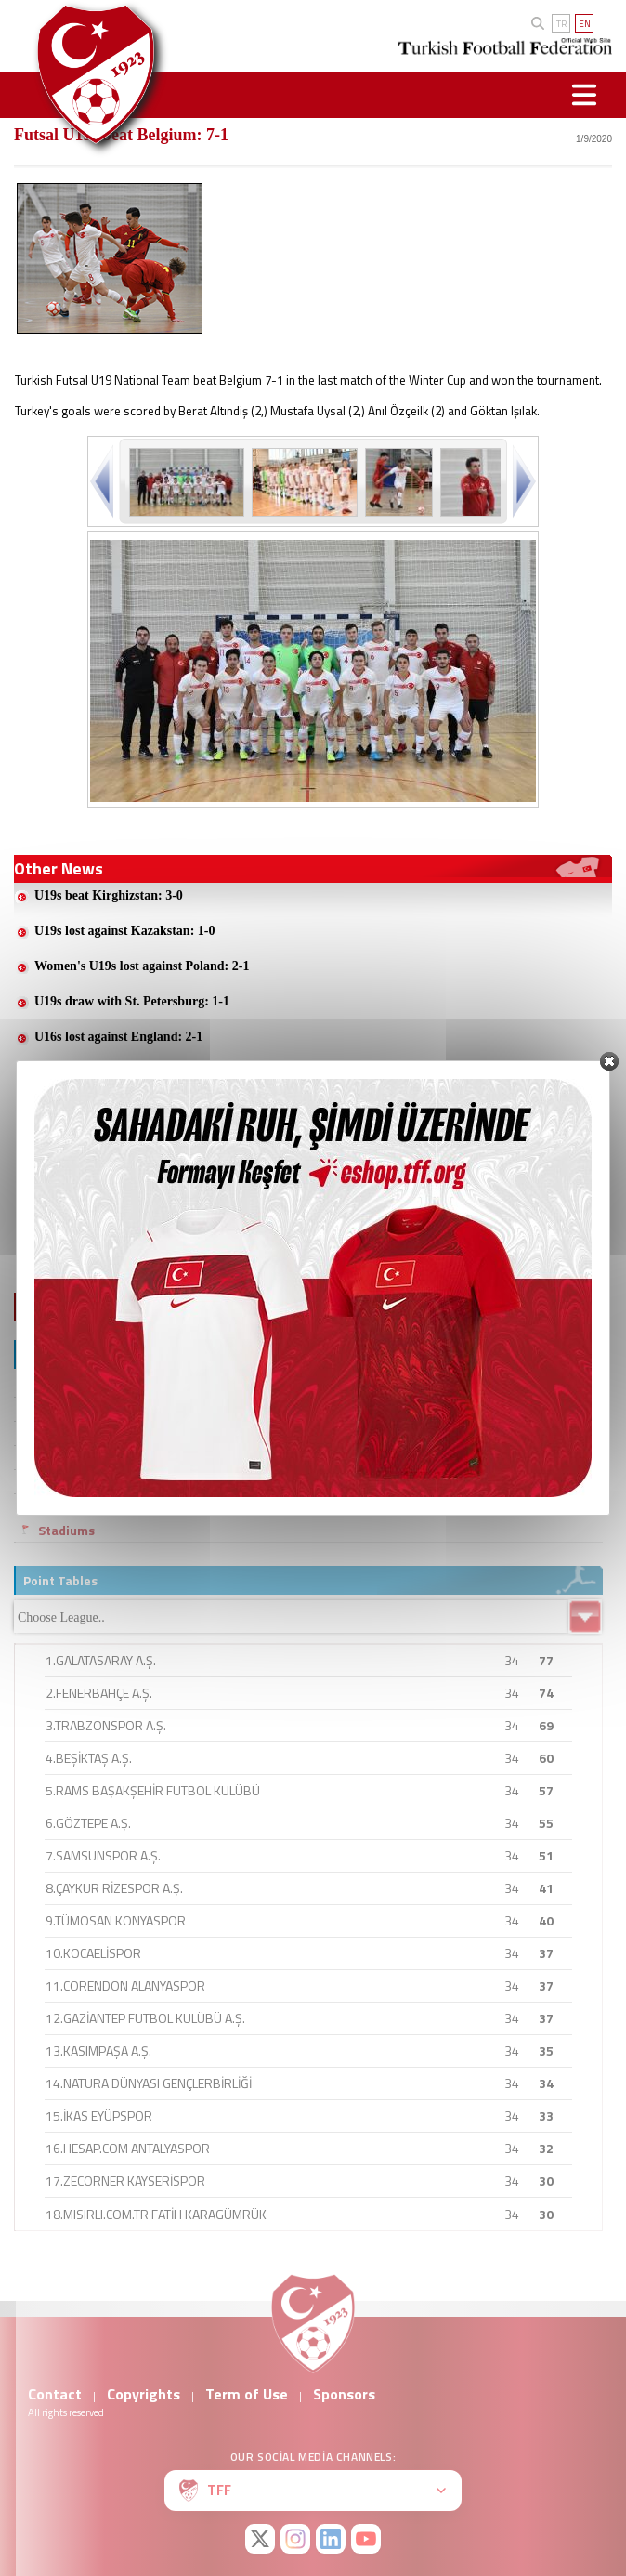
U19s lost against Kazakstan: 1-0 (124, 931)
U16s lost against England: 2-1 (118, 1037)
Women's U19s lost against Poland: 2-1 (141, 966)
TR (561, 24)
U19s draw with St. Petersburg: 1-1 (131, 1001)
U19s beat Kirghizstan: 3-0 (108, 895)
